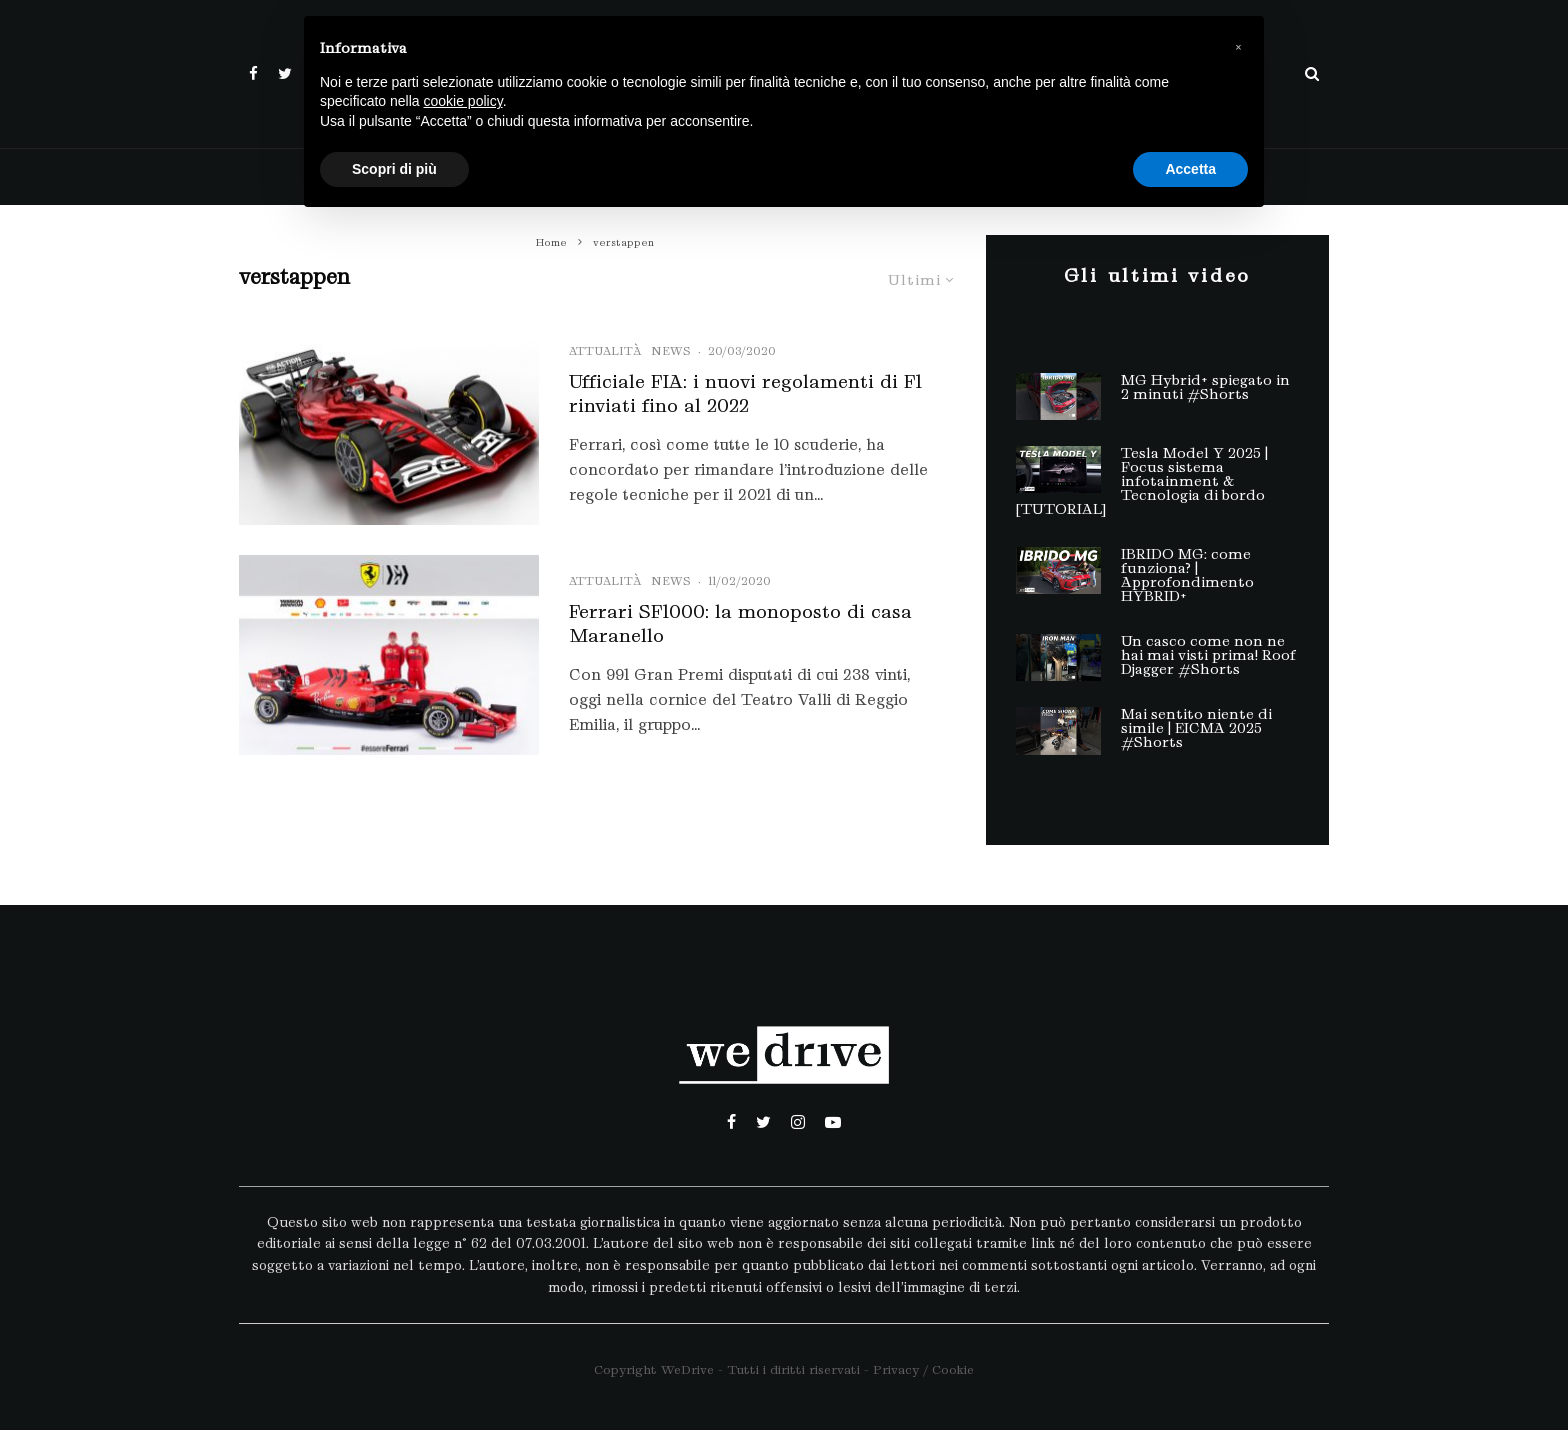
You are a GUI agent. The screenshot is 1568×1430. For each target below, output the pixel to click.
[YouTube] (833, 1122)
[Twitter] (285, 73)
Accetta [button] (1190, 169)
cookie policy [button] (463, 101)
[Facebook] (253, 73)
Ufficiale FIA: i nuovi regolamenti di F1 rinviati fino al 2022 (745, 393)
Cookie (953, 1369)
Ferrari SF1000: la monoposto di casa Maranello (740, 623)
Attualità (605, 351)
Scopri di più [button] (394, 169)
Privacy (896, 1369)
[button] (1238, 48)
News (671, 351)
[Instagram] (798, 1122)
